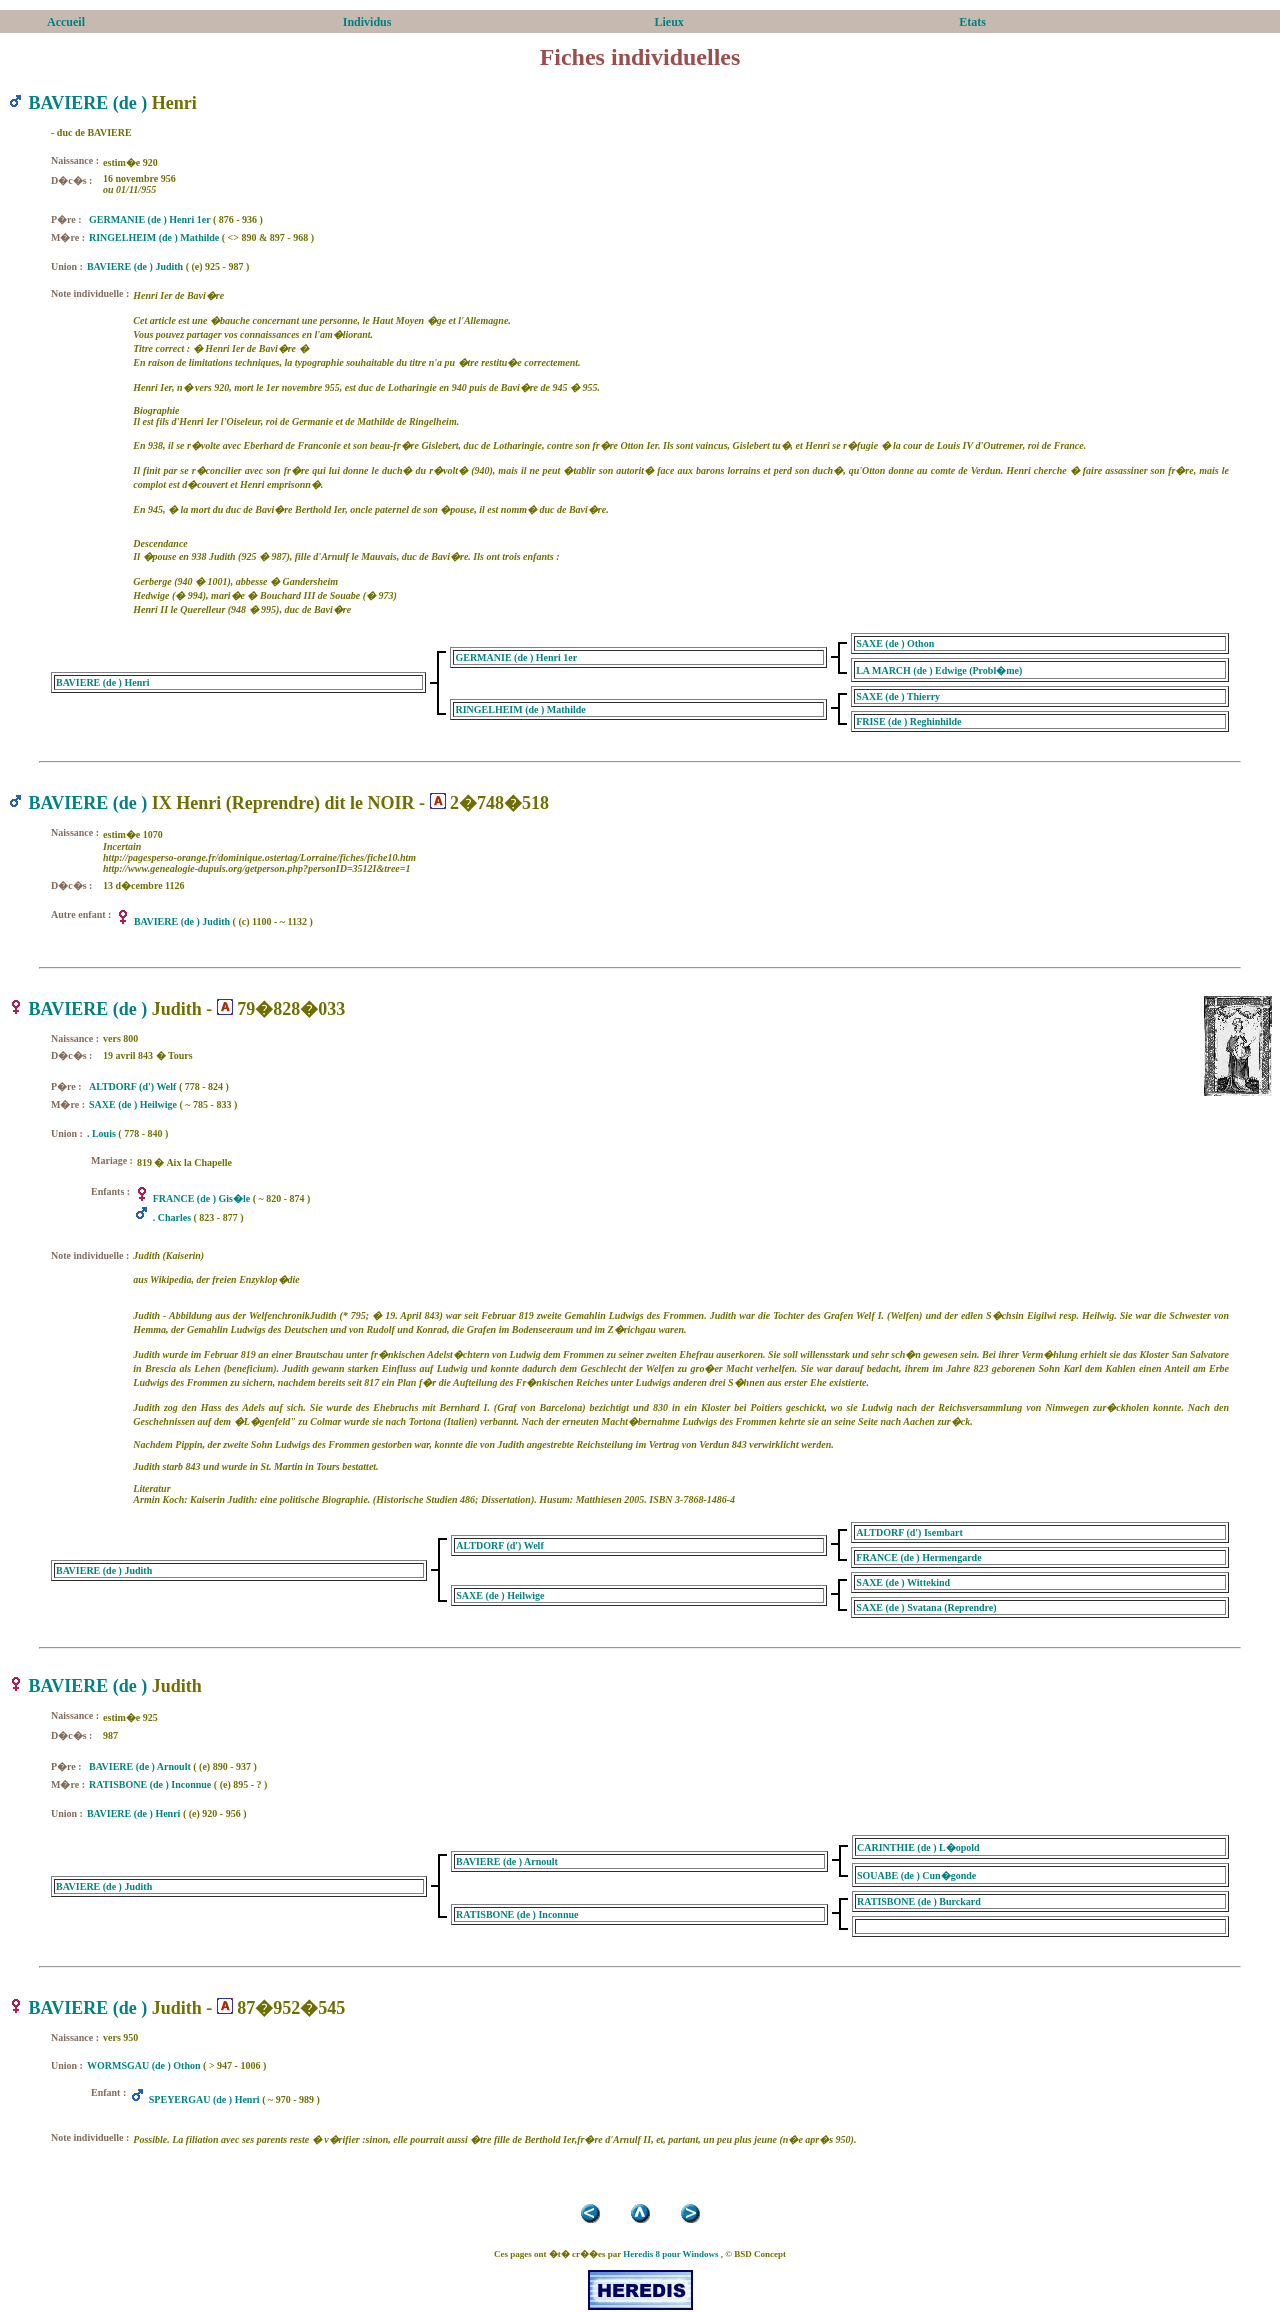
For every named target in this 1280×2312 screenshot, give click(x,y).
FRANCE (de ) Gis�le (202, 1198)
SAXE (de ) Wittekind (903, 1582)
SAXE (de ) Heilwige (133, 1104)
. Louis (101, 1133)
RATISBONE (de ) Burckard (919, 1901)
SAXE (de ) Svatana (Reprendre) (926, 1607)
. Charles (172, 1217)
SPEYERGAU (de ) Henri (204, 2099)
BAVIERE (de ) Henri (102, 682)
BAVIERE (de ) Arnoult (140, 1766)
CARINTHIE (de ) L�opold (918, 1847)
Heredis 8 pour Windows (670, 2254)
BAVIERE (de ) (88, 103)
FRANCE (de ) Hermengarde (918, 1557)
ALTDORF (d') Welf (132, 1086)
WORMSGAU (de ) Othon (144, 2065)
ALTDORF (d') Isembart (909, 1532)
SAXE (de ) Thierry (898, 696)
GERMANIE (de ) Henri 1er (149, 219)
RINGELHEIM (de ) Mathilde (154, 237)
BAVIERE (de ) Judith (135, 266)
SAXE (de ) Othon (895, 643)
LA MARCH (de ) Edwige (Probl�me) (939, 670)
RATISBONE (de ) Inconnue (150, 1784)
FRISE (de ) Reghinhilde (908, 721)
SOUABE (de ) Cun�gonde (916, 1875)
